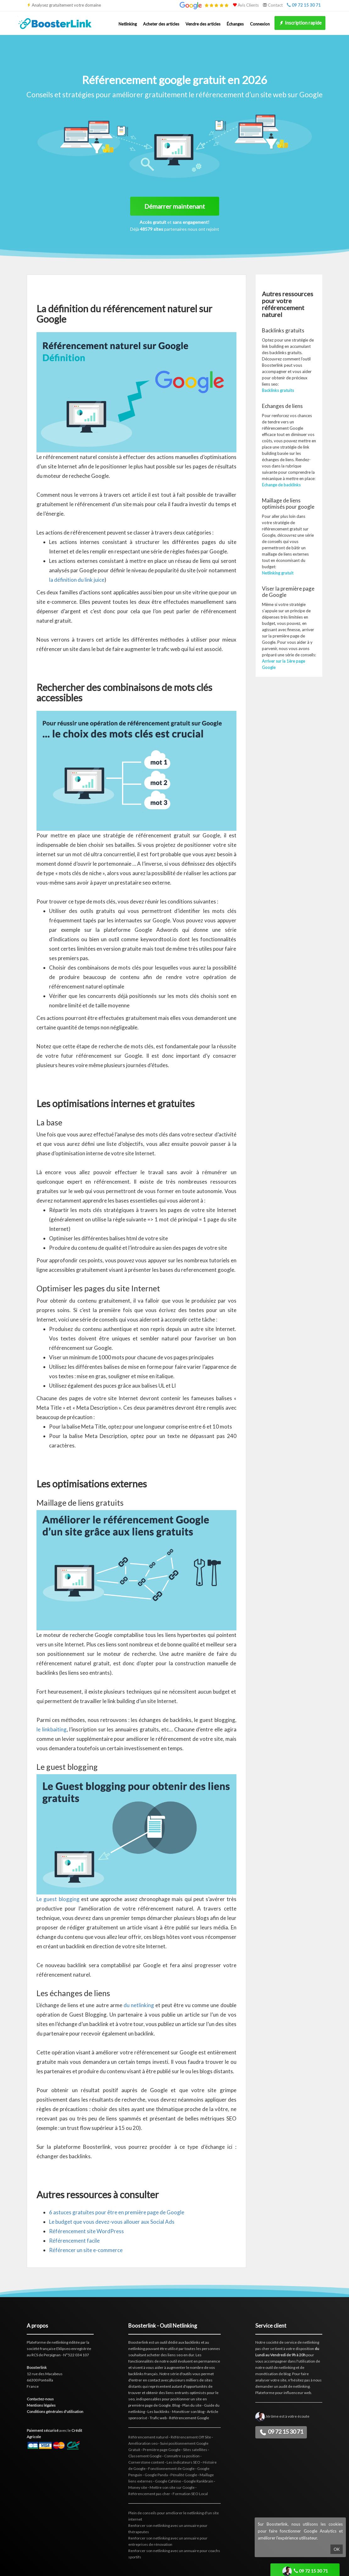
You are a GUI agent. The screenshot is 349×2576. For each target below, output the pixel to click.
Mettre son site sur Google (172, 2487)
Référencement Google (189, 2417)
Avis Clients (246, 5)
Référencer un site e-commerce (86, 2250)
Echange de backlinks (281, 484)
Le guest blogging (58, 1899)
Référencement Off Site (191, 2437)
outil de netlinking (280, 2367)
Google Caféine (168, 2481)
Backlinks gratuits (278, 390)
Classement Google (145, 2456)
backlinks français (143, 2373)
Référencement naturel (148, 2437)
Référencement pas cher (149, 2493)
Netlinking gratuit (277, 572)
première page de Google (149, 2405)
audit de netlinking (294, 2386)
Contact (273, 5)
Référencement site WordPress (86, 2231)
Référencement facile (74, 2240)
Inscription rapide (300, 23)
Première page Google (161, 2449)
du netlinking (139, 2005)
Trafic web (158, 2417)
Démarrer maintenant (174, 206)
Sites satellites (195, 2449)
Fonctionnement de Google (171, 2468)
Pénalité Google (183, 2474)
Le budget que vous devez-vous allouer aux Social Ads (111, 2221)
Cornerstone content (146, 2462)
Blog (176, 2405)
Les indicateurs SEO (183, 2462)
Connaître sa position (182, 2456)
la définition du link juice (76, 579)
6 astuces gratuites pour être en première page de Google (116, 2212)
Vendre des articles (203, 23)
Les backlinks (158, 2411)
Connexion (260, 23)
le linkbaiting (51, 1729)
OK (337, 2549)
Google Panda (156, 2474)
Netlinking (128, 23)
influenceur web (297, 2392)
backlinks (192, 2342)
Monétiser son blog (188, 2411)
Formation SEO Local (190, 2493)
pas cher (262, 2348)
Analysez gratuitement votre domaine (66, 5)
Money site (137, 2487)
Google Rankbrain (198, 2481)
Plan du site (192, 2405)
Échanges (235, 23)
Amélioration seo (143, 2443)
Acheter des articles (161, 23)
